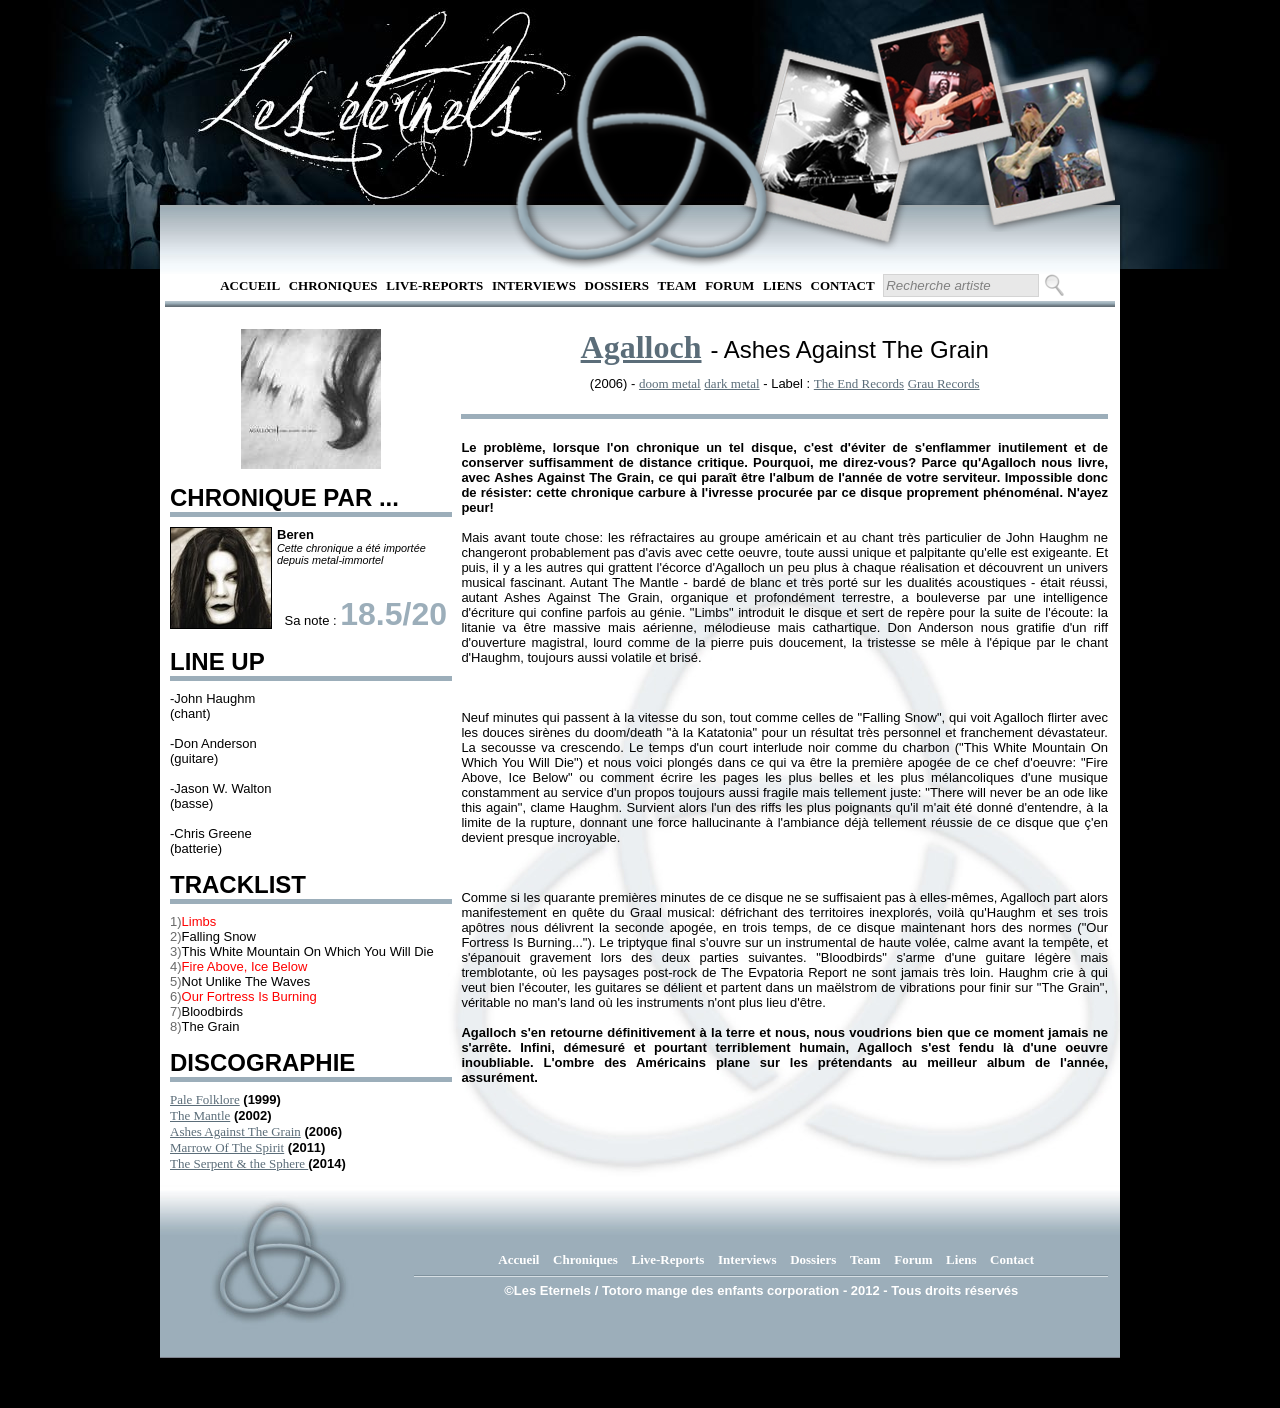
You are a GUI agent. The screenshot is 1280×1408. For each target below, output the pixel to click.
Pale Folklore (205, 1099)
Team (677, 285)
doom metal (670, 383)
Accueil (250, 285)
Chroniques (333, 285)
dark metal (731, 383)
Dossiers (617, 285)
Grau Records (944, 383)
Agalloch (641, 347)
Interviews (534, 285)
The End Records (859, 383)
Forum (729, 285)
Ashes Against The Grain (235, 1131)
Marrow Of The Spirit (227, 1147)
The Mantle (200, 1115)
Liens (782, 285)
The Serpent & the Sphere (239, 1163)
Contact (843, 285)
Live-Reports (434, 285)
